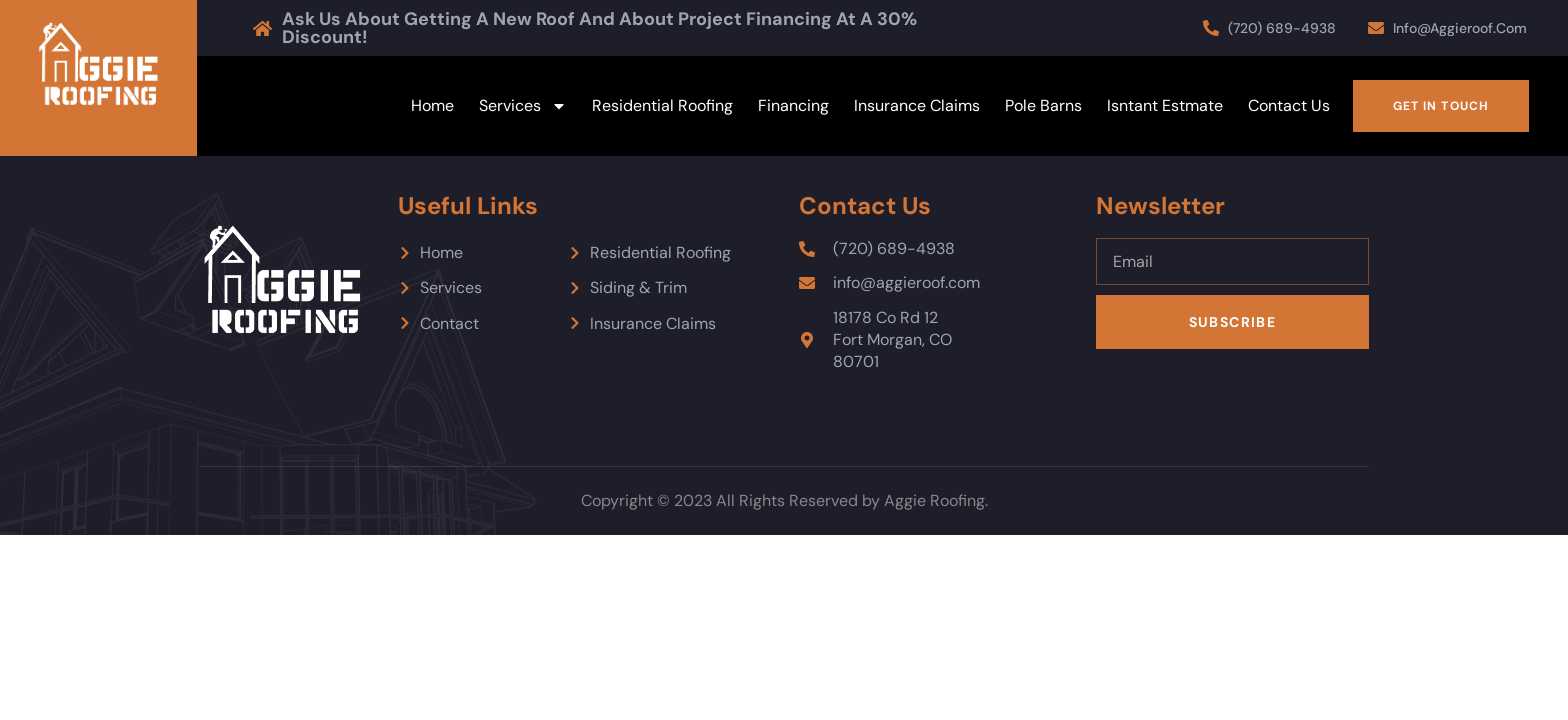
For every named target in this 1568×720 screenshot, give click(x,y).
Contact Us (1289, 105)
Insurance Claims (917, 105)
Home (432, 105)
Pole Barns (1043, 105)
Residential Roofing (662, 105)
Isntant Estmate (1165, 105)
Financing (793, 105)
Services (523, 106)
